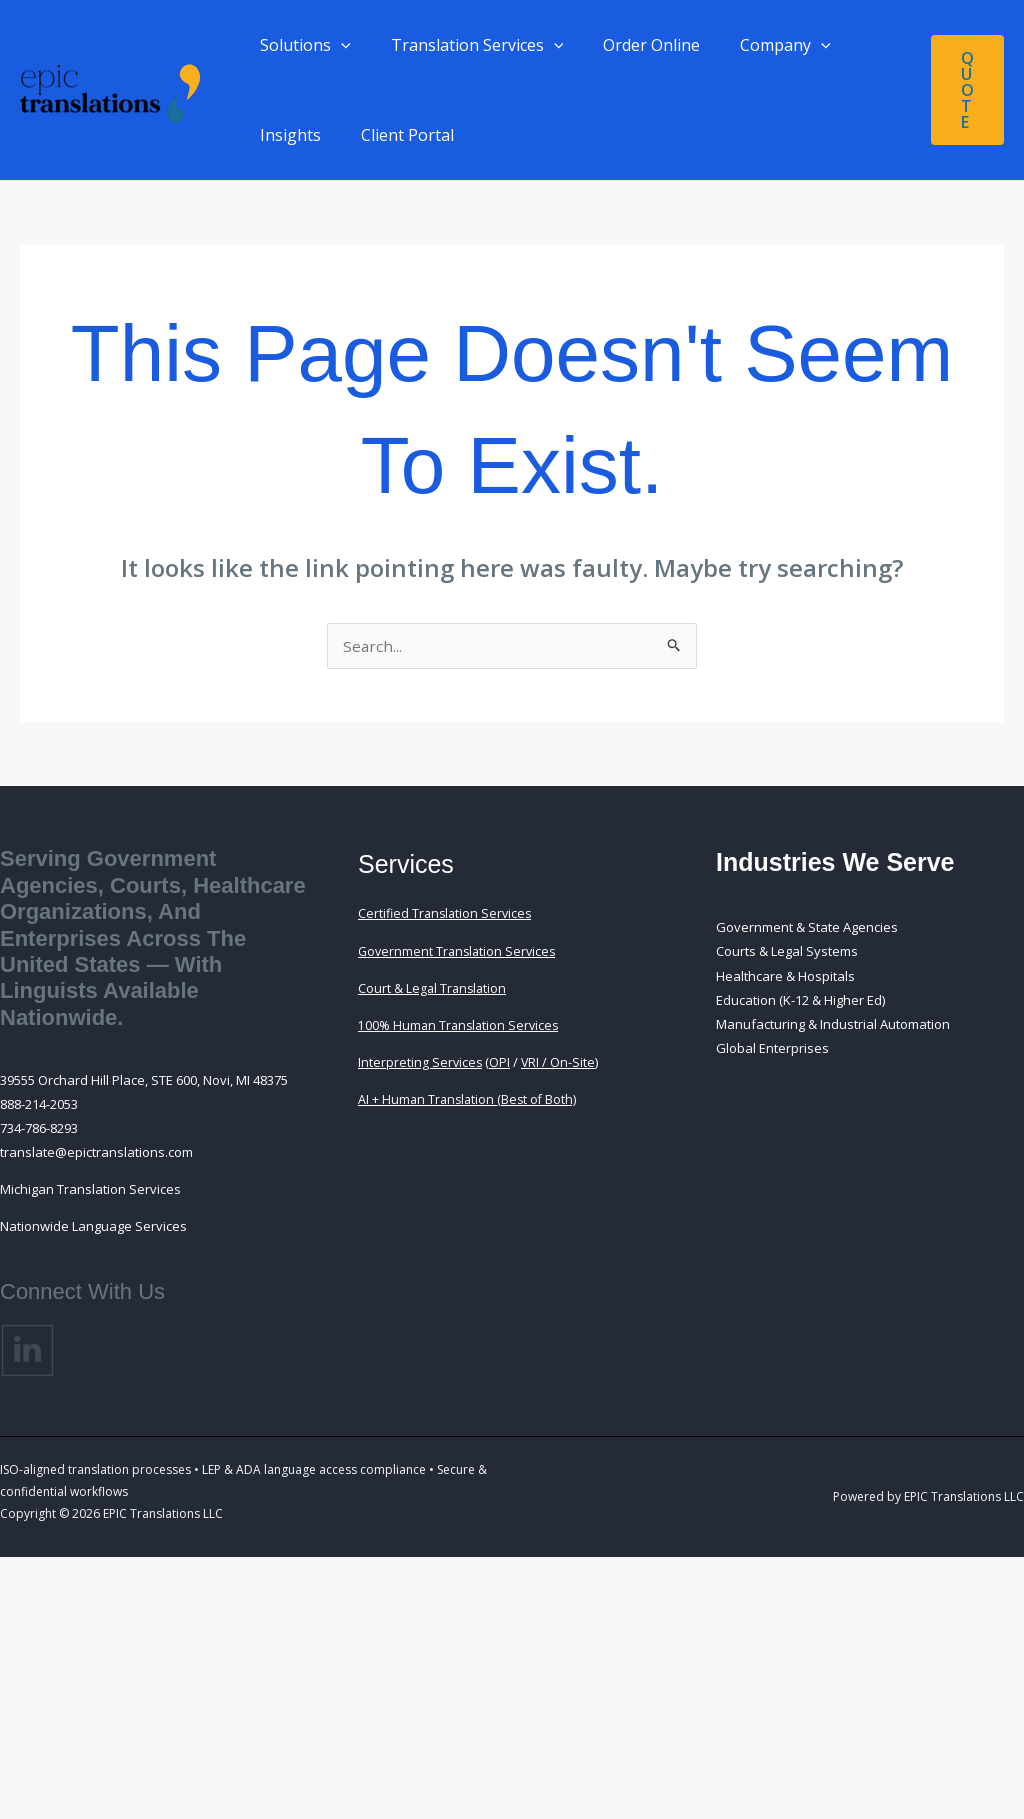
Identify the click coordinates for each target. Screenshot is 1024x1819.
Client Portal (395, 135)
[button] (337, 45)
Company (757, 45)
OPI (501, 1064)
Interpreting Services (421, 1064)
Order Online (631, 45)
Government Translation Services (460, 953)
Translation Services (465, 45)
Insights (286, 135)
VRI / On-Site (560, 1064)
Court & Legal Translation (434, 990)
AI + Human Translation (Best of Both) (470, 1101)
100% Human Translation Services (461, 1027)
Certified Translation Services (447, 915)
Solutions (301, 45)
